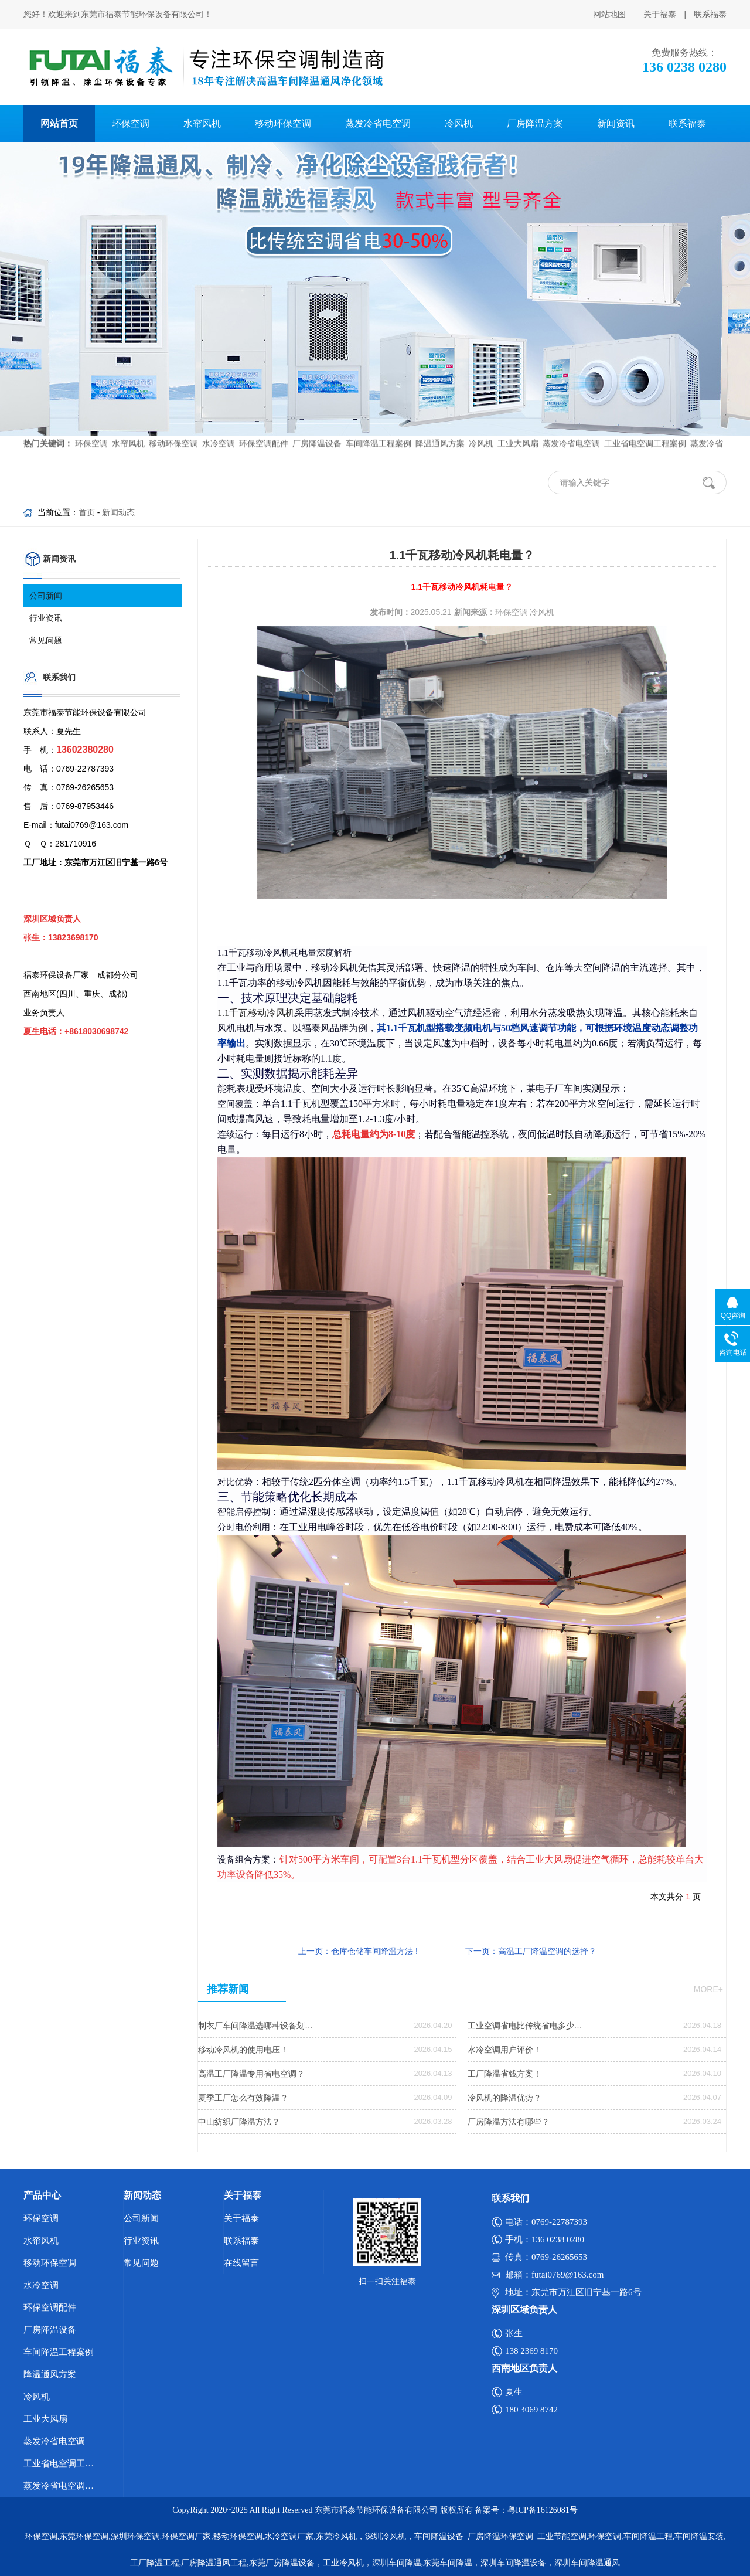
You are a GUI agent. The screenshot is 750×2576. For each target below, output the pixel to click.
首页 (87, 512)
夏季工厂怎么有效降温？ (243, 2097)
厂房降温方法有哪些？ (509, 2121)
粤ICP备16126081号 (542, 2510)
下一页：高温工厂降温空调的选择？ (530, 1951)
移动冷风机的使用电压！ (243, 2049)
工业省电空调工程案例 (644, 429)
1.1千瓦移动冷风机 (256, 1013)
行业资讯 (45, 618)
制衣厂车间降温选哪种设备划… (255, 2025)
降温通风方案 (439, 429)
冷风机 (459, 123)
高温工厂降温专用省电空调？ (251, 2073)
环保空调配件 (262, 429)
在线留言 (241, 2263)
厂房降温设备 (316, 429)
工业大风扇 (516, 429)
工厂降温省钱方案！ (504, 2073)
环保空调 (130, 123)
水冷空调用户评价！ (504, 2049)
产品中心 (42, 2195)
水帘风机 (202, 123)
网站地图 (609, 14)
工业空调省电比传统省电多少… (525, 2025)
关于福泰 (659, 14)
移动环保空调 (283, 123)
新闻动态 (118, 512)
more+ (708, 1989)
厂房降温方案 (535, 123)
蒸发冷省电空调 (378, 123)
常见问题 (45, 640)
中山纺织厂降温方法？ (239, 2121)
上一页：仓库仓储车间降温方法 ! (358, 1951)
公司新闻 (45, 595)
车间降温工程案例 (377, 429)
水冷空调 (217, 429)
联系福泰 (710, 14)
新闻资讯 (616, 123)
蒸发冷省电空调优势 (63, 2485)
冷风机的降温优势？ (504, 2097)
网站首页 (59, 123)
